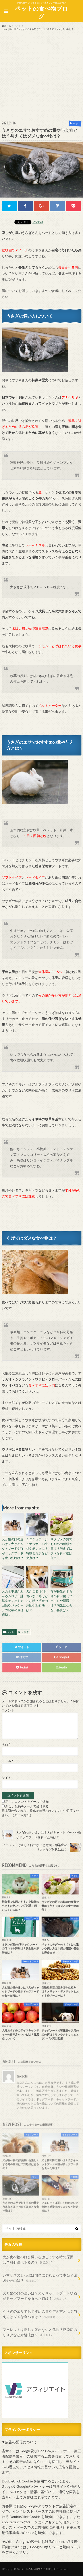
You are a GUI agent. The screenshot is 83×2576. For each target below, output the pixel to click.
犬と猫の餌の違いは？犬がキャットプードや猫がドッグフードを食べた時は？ (12, 1548)
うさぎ (25, 1632)
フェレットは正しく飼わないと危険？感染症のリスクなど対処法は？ (40, 2332)
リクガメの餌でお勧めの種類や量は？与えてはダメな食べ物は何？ (61, 1548)
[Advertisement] (41, 74)
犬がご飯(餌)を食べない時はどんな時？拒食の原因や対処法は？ (37, 1600)
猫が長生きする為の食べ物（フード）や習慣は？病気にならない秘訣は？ (61, 1600)
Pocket (38, 222)
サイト (6, 1777)
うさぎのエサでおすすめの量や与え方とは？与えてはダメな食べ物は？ (40, 2314)
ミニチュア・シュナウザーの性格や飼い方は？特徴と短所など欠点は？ (37, 1548)
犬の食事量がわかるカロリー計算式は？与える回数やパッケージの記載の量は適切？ (12, 1603)
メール (7, 1761)
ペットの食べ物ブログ (41, 12)
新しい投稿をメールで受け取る (27, 1806)
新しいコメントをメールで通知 (27, 1801)
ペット (10, 1632)
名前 (6, 1744)
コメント (8, 1710)
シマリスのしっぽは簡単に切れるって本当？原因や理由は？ (40, 2278)
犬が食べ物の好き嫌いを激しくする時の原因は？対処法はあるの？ (38, 2260)
